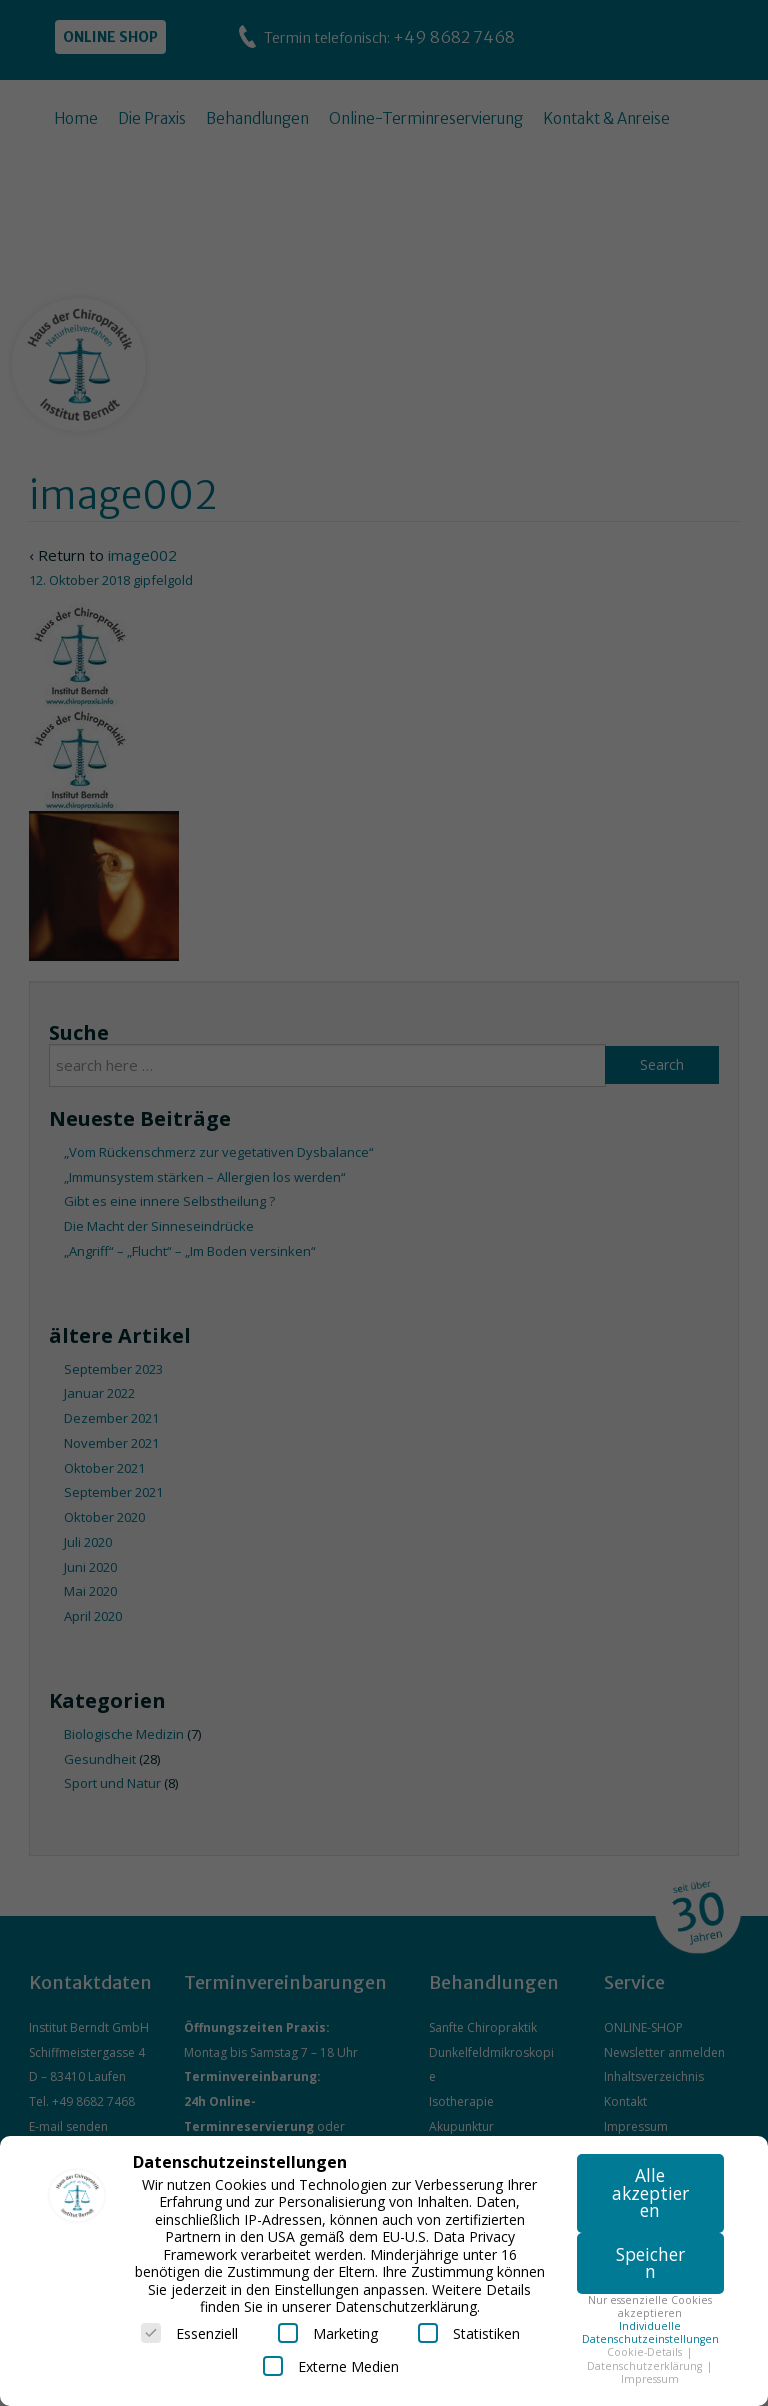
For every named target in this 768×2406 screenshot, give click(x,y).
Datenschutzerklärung (646, 2366)
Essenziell (189, 2333)
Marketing (328, 2333)
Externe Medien (331, 2366)
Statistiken (469, 2333)
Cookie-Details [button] (646, 2352)
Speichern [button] (650, 2263)
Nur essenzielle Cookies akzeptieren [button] (650, 2306)
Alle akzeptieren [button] (650, 2192)
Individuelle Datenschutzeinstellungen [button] (650, 2332)
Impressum (650, 2379)
